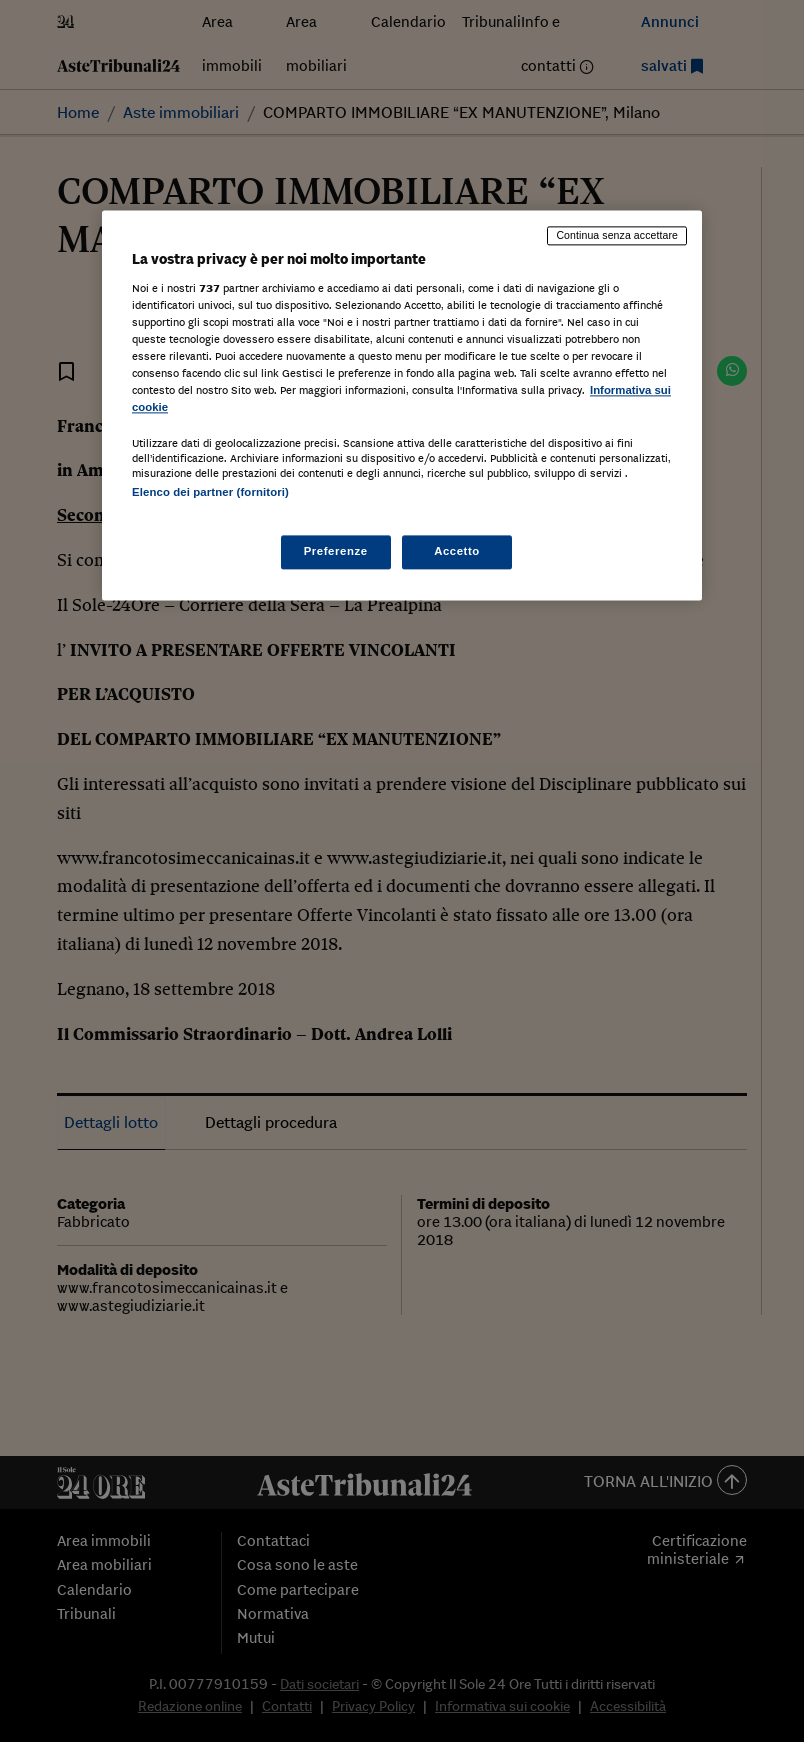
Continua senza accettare (617, 236)
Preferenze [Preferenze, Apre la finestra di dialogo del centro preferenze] (336, 551)
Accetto (457, 551)
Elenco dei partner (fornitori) (210, 493)
